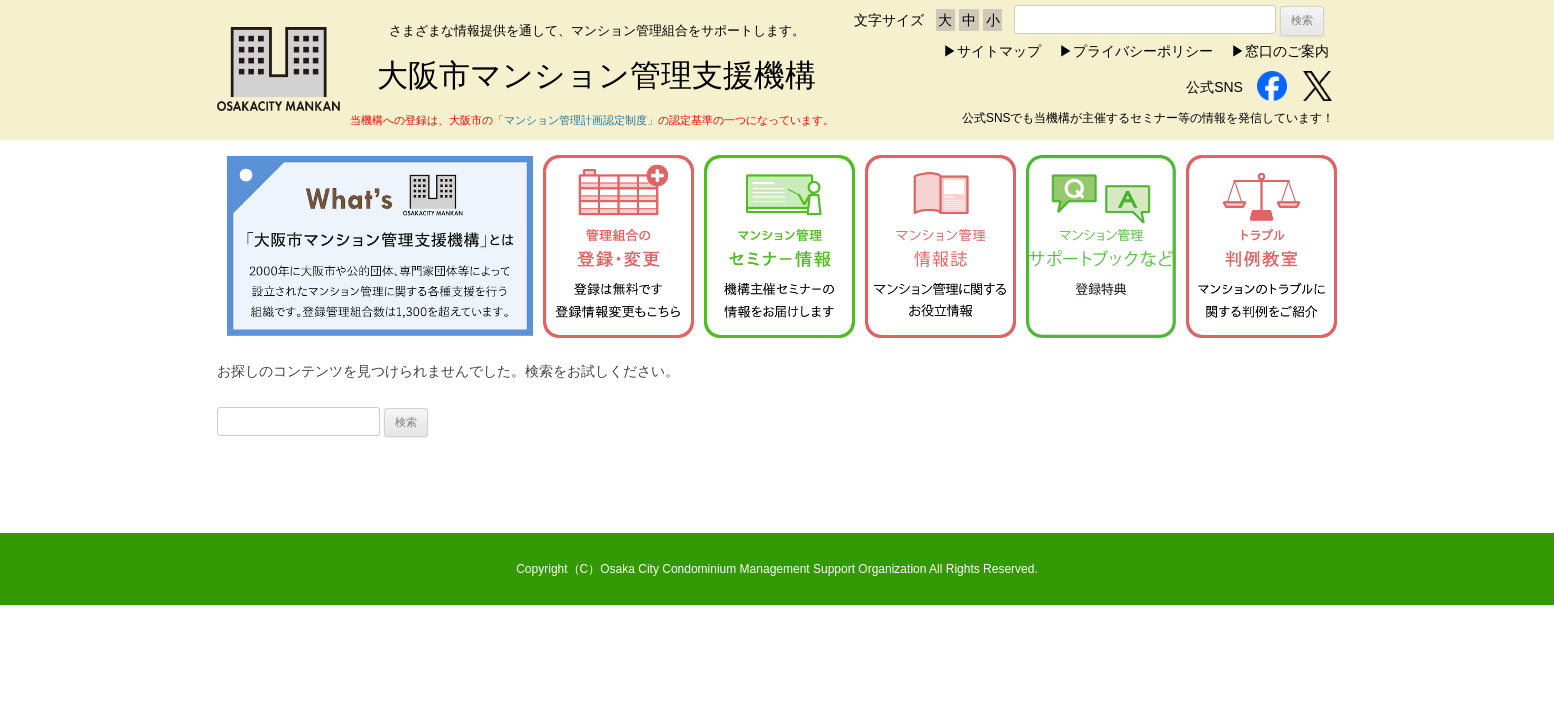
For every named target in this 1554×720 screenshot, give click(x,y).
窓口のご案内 (1287, 51)
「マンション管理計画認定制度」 (575, 120)
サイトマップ (999, 51)
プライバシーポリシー (1143, 51)
